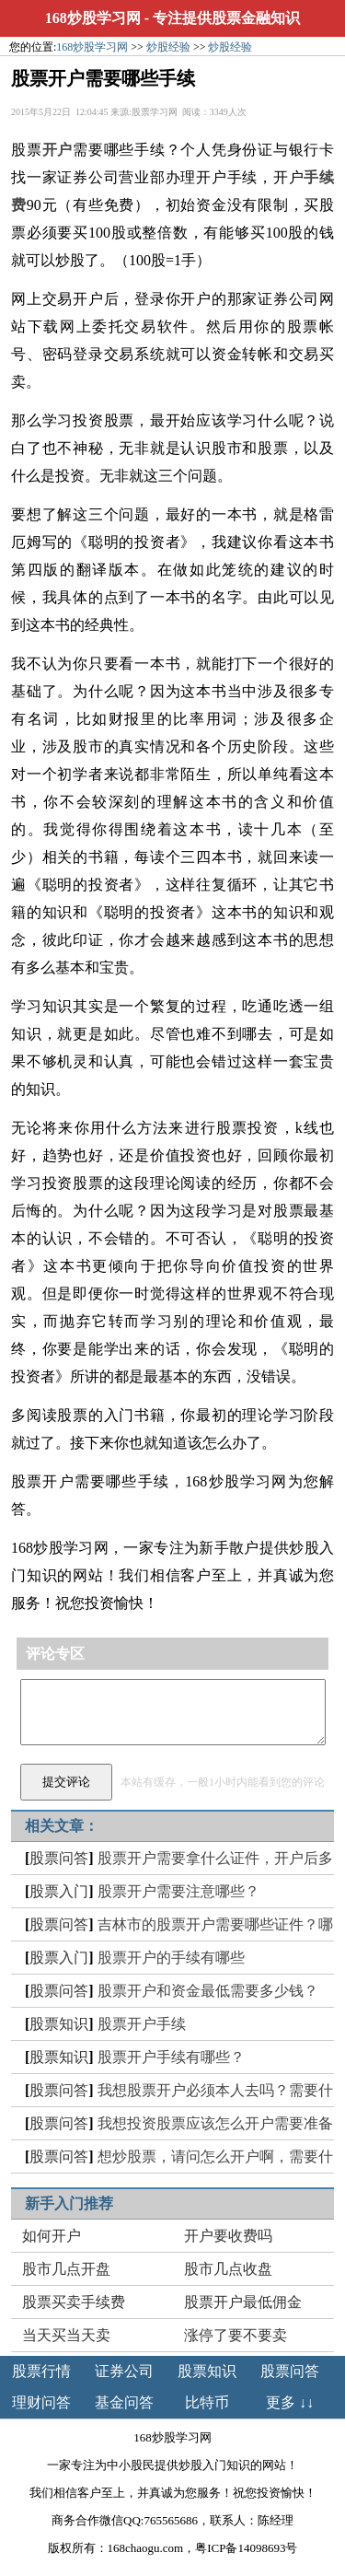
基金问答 (124, 2402)
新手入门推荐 (69, 2203)
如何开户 (51, 2236)
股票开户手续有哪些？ (171, 2057)
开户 (58, 149)
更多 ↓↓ (290, 2402)
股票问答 (58, 1858)
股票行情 (41, 2371)
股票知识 (58, 2024)
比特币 (207, 2402)
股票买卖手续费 (73, 2302)
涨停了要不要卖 (235, 2335)
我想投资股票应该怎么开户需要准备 (215, 2123)
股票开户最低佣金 (243, 2302)
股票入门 (58, 1891)
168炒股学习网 (93, 18)
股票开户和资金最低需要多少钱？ (208, 1991)
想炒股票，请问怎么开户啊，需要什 (215, 2156)
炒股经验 (168, 47)
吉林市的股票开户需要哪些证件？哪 (215, 1924)
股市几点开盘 (66, 2269)
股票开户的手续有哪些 (171, 1957)
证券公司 (124, 2371)
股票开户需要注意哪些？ (178, 1891)
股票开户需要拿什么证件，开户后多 (215, 1858)
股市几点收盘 (228, 2269)
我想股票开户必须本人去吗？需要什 (215, 2090)
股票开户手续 (142, 2024)
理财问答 (41, 2402)
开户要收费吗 (228, 2236)
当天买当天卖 (66, 2335)
